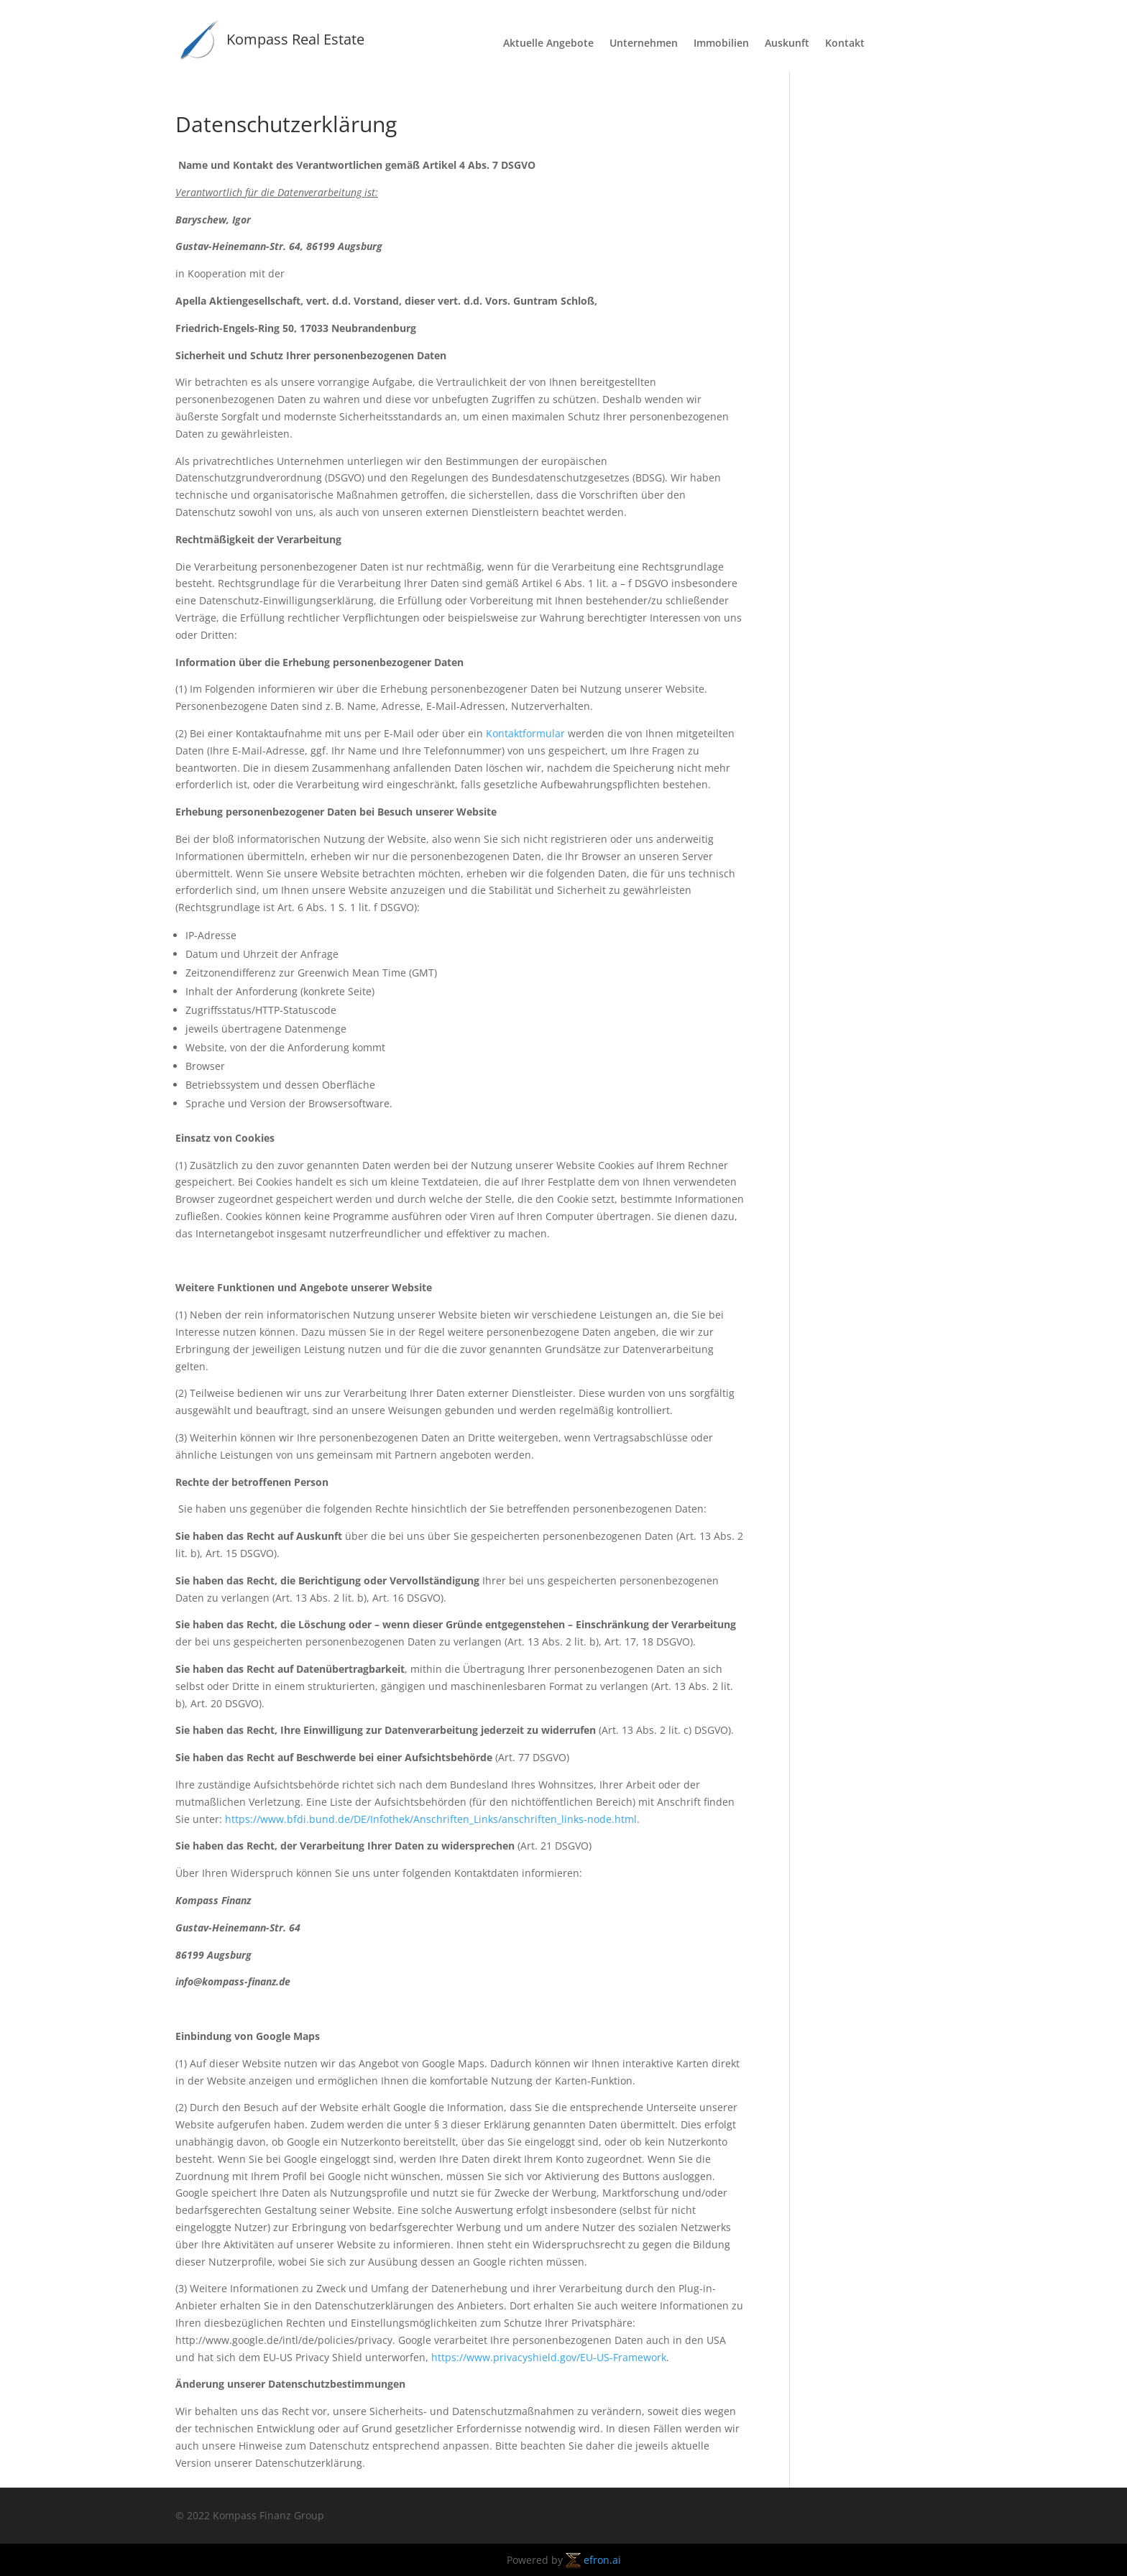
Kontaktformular (525, 733)
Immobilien (721, 44)
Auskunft (787, 44)
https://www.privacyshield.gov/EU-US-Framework (548, 2357)
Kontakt (845, 44)
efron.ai (593, 2560)
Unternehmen (644, 44)
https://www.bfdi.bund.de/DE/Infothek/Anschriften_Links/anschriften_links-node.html (431, 1819)
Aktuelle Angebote (548, 44)
